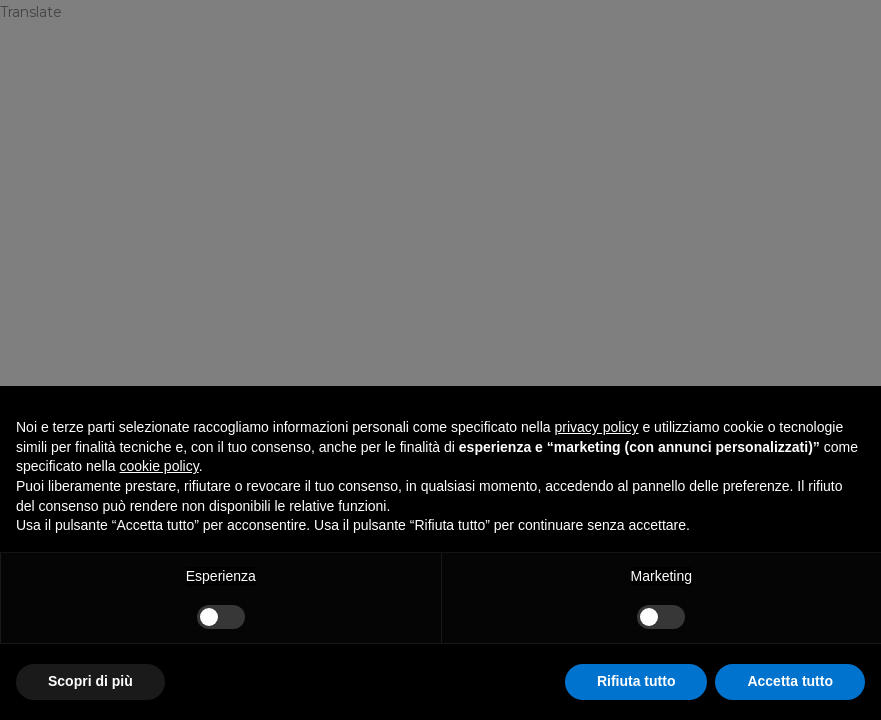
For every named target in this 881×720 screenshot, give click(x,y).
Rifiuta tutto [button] (636, 681)
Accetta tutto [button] (790, 681)
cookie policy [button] (159, 466)
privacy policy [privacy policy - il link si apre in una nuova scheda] (597, 427)
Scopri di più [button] (90, 681)
